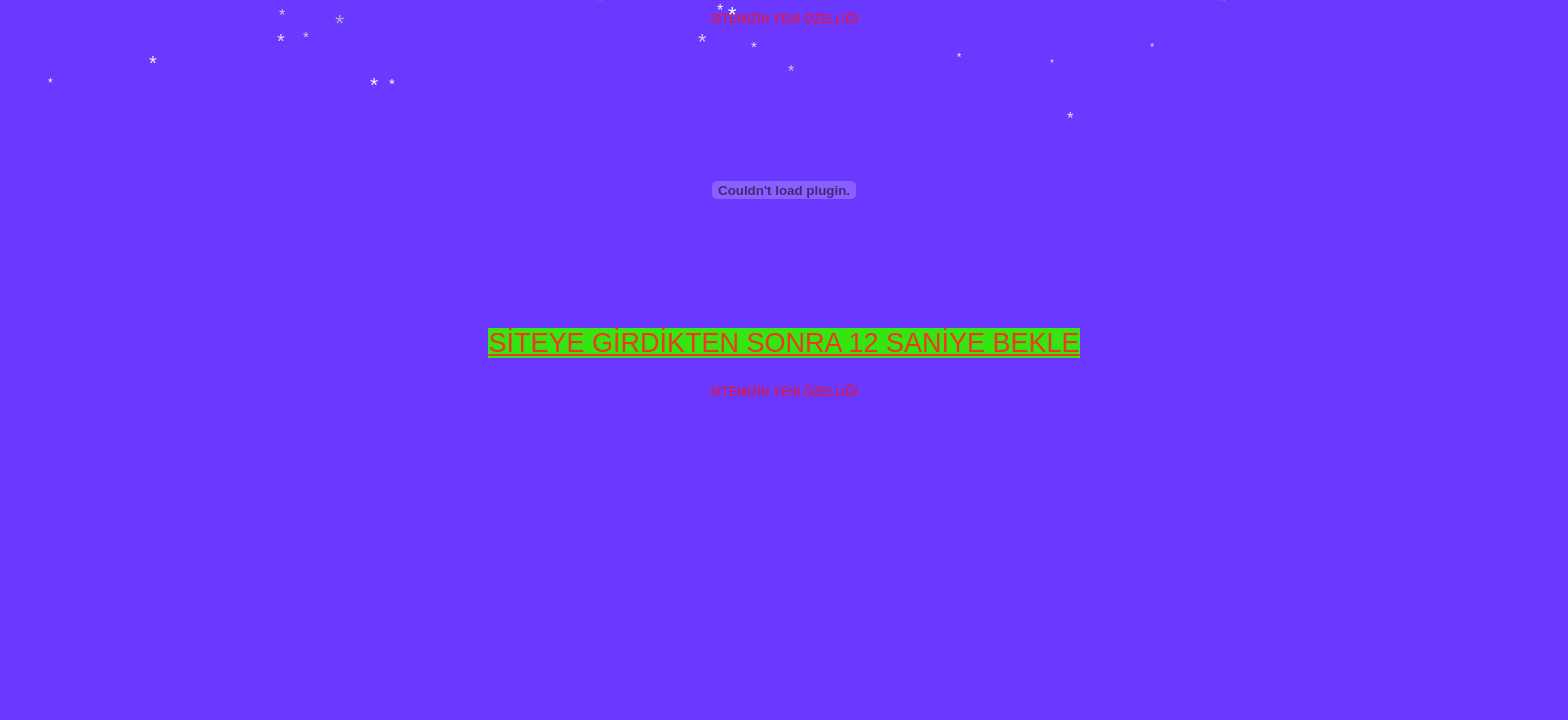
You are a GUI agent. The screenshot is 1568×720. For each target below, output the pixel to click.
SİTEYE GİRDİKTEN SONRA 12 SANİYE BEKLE (783, 343)
